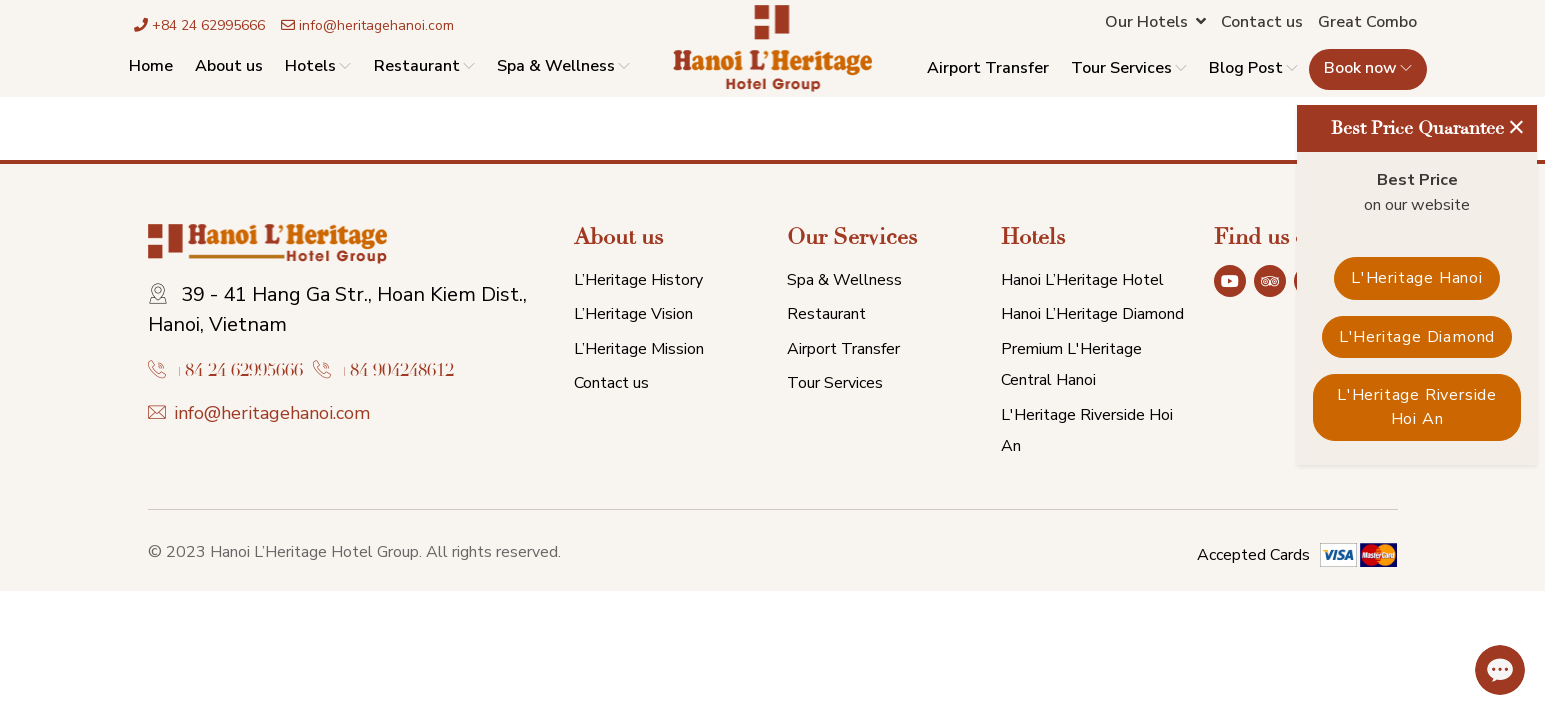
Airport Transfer (988, 69)
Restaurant (424, 66)
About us (229, 66)
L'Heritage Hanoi (1417, 278)
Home (151, 66)
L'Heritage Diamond (1417, 337)
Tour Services (1129, 69)
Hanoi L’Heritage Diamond (1092, 314)
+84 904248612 (396, 370)
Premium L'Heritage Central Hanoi (1071, 365)
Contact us (1262, 22)
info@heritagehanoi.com (367, 25)
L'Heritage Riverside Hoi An (1417, 407)
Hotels (318, 66)
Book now (1368, 69)
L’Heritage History (638, 280)
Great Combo (1367, 22)
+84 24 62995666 (199, 25)
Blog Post (1253, 69)
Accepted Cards (1253, 555)
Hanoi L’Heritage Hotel (1082, 280)
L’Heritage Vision (633, 314)
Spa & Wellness (563, 66)
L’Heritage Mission (639, 349)
